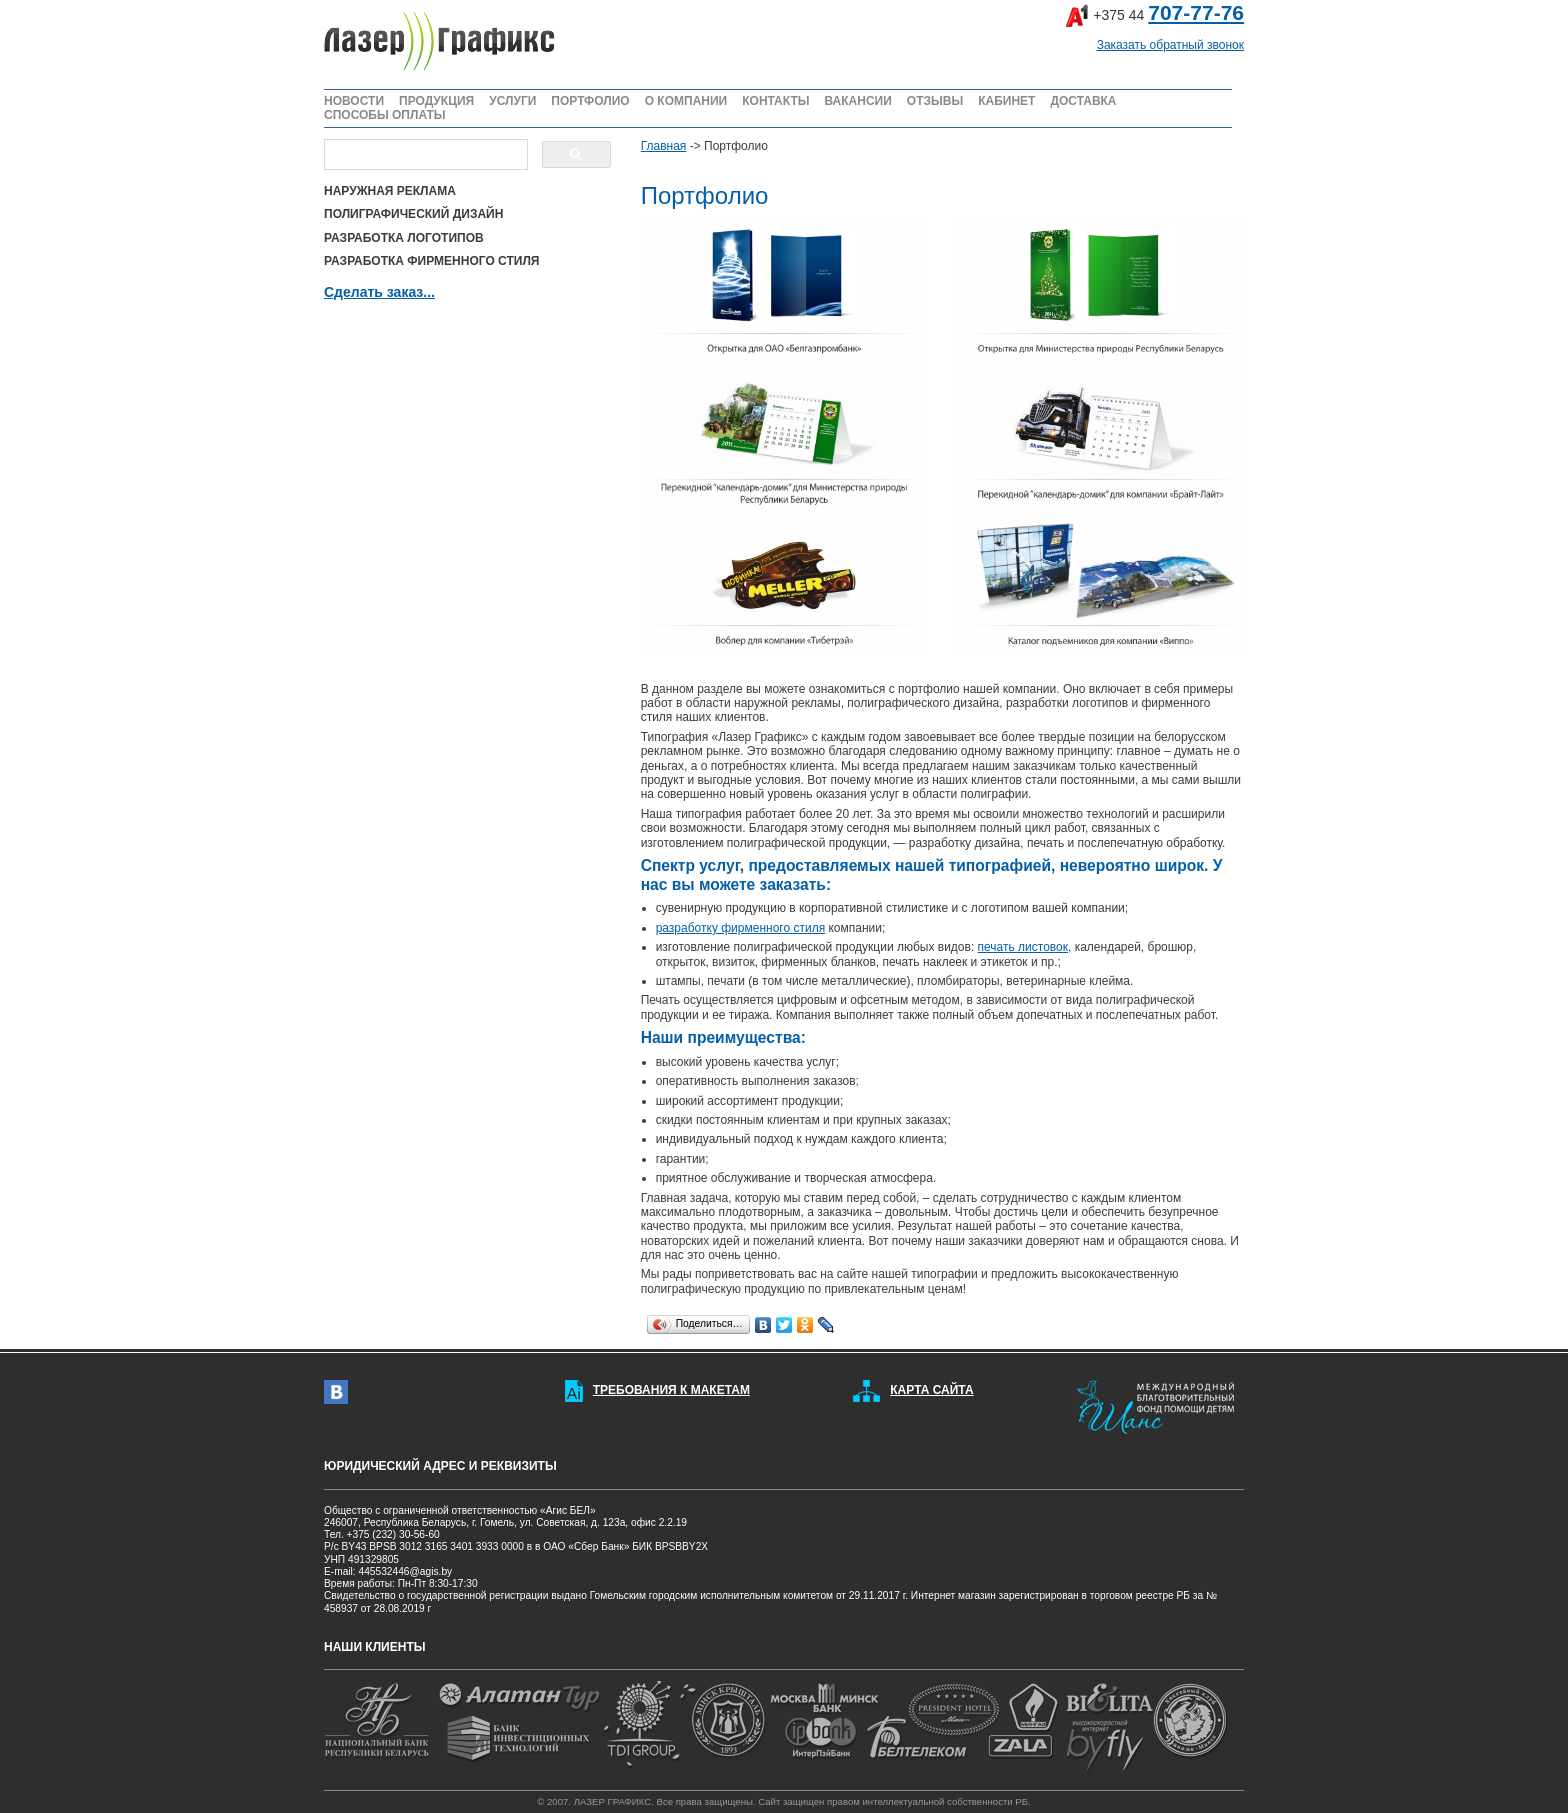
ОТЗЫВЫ (935, 101)
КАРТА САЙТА (931, 1390)
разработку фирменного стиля (740, 928)
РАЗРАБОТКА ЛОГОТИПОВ (404, 238)
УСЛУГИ (512, 101)
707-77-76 (1196, 12)
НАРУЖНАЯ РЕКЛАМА (390, 191)
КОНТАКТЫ (775, 101)
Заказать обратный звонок (1170, 45)
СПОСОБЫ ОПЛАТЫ (385, 115)
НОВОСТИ (354, 101)
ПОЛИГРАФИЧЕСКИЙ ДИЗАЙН (413, 214)
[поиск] (424, 155)
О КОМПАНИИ (686, 101)
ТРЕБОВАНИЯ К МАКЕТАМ (671, 1390)
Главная (664, 146)
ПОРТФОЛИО (590, 101)
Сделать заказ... (379, 292)
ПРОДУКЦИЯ (436, 101)
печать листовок (1023, 947)
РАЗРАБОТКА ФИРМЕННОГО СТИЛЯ (431, 261)
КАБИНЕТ (1006, 101)
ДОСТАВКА (1083, 101)
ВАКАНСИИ (857, 101)
